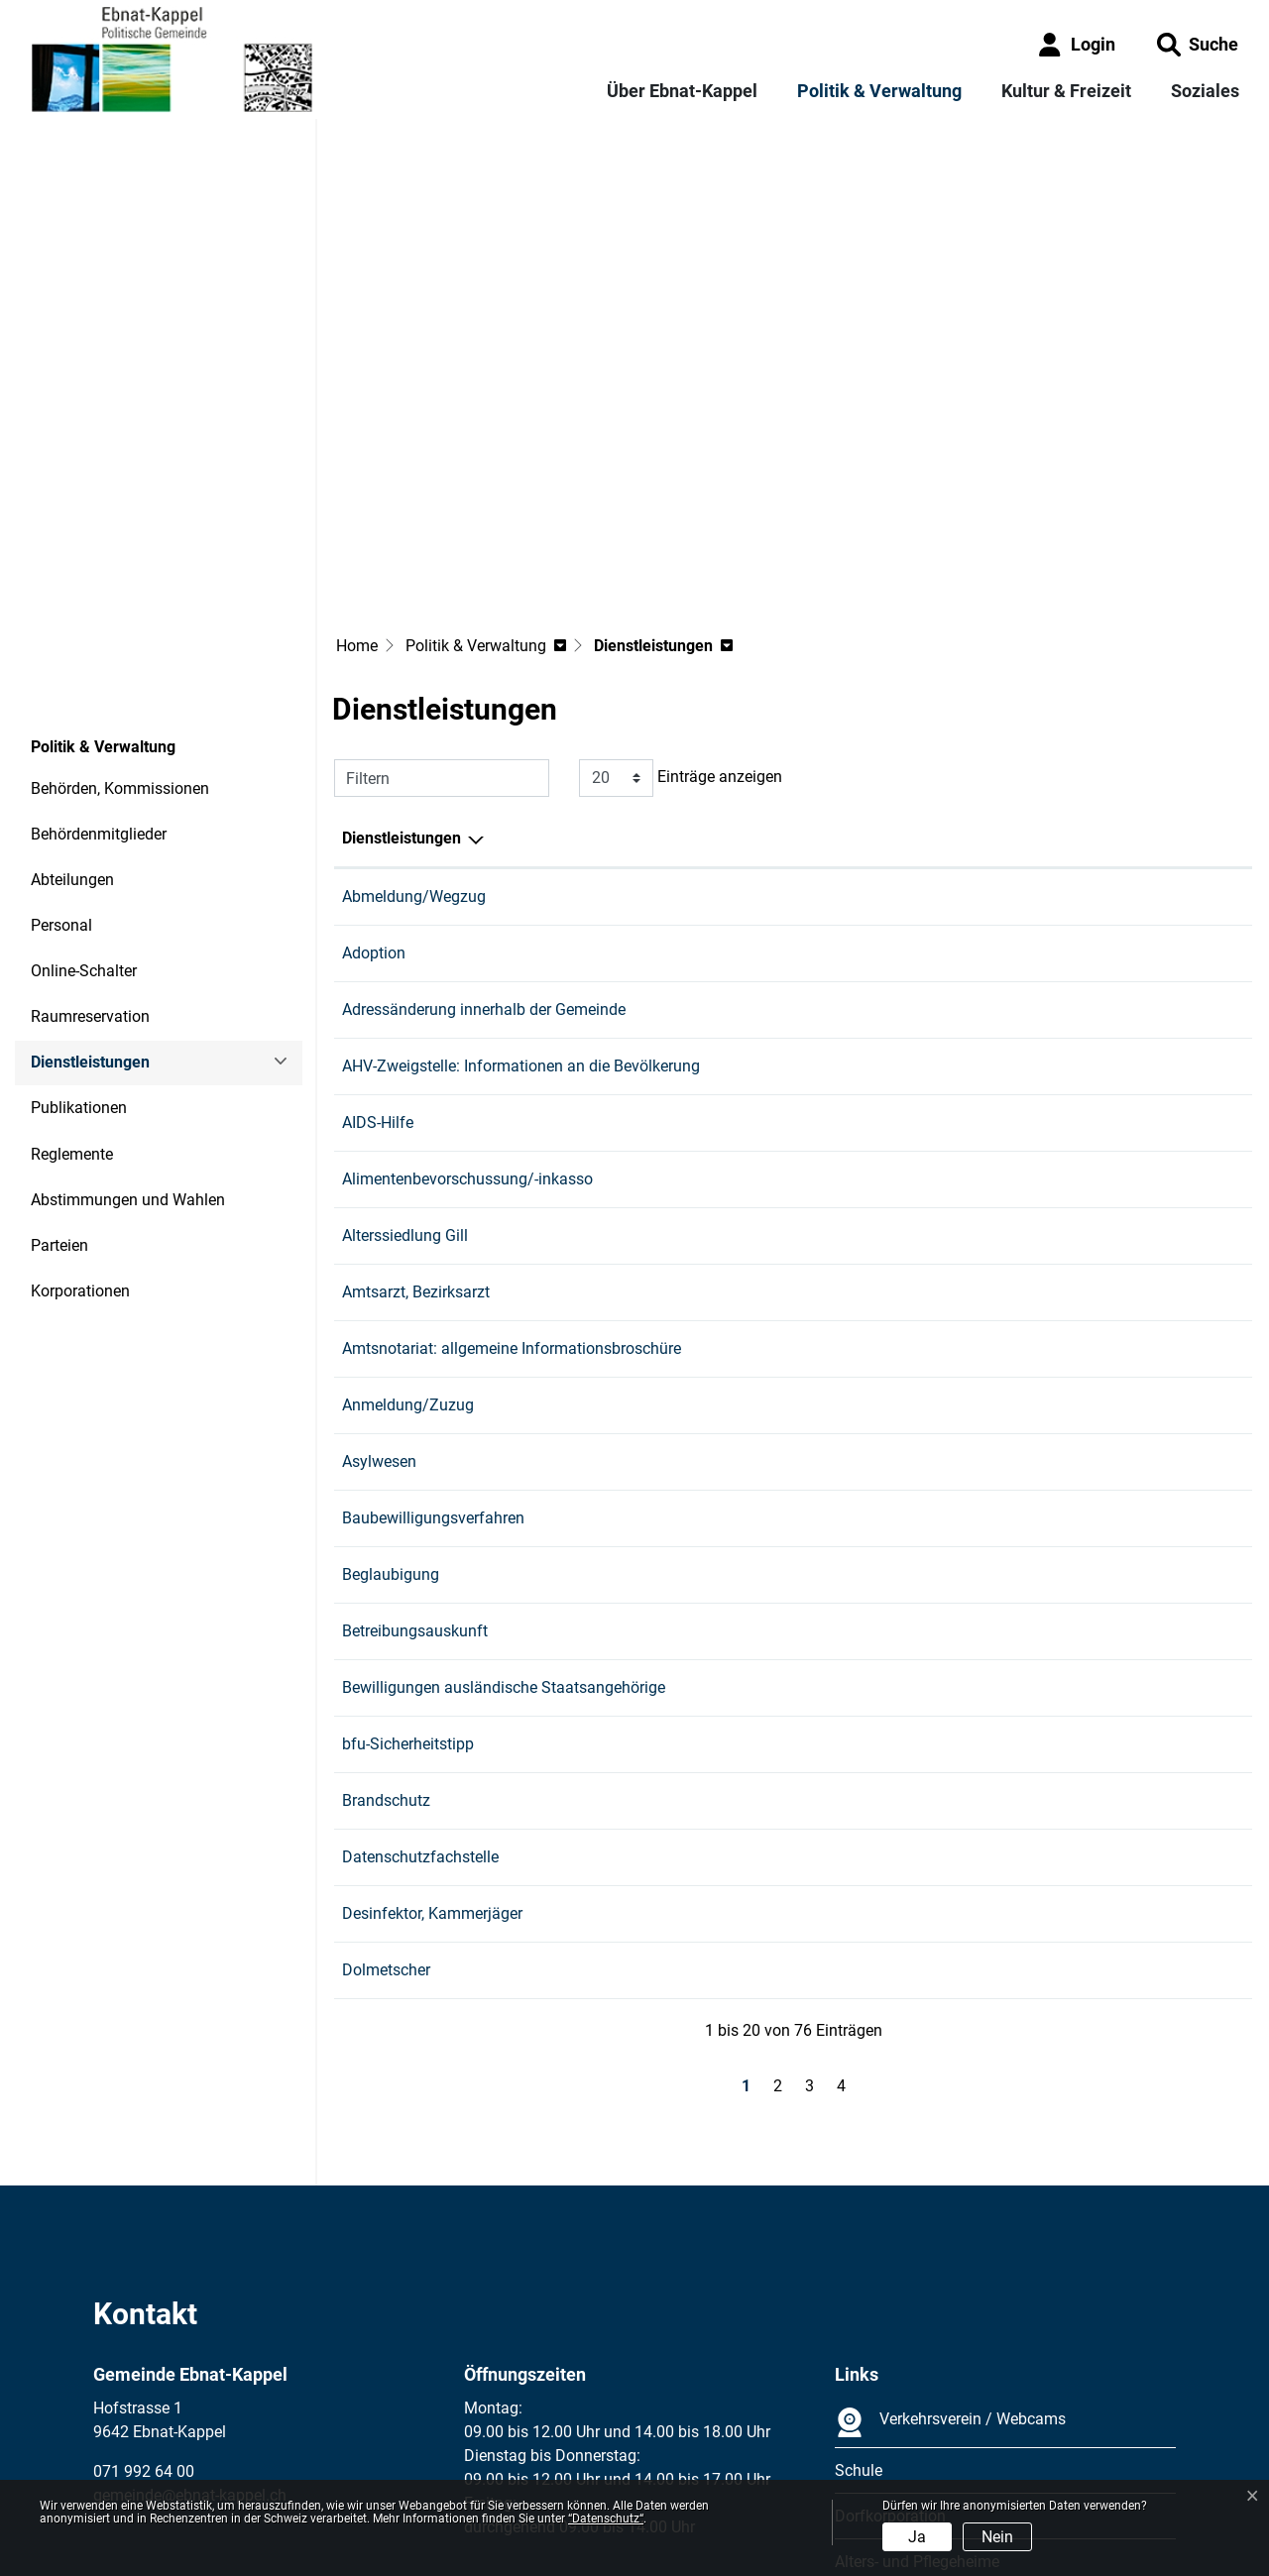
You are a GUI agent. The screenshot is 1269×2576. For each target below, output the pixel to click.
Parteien (59, 1067)
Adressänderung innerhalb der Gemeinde (484, 831)
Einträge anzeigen (680, 599)
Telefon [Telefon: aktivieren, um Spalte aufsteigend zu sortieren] (1059, 659)
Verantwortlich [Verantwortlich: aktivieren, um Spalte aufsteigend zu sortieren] (783, 659)
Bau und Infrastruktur (805, 1339)
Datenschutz (227, 2468)
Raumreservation (90, 838)
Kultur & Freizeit (1066, 90)
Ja (917, 2536)
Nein (997, 2536)
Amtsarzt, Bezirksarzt (416, 1113)
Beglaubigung (390, 1396)
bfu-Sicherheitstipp (408, 1565)
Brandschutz (386, 1622)
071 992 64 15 (1082, 1339)
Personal (61, 746)
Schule (858, 2292)
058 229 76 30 (1082, 1170)
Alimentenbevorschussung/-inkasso (467, 1000)
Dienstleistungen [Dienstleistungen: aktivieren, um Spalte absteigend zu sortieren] (401, 659)
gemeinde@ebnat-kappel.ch (190, 2316)
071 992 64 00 (143, 2293)
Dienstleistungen (90, 890)
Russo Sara (771, 1452)
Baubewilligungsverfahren (433, 1339)
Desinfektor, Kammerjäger (432, 1735)
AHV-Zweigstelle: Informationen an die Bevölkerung (521, 887)
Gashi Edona (775, 718)
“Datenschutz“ (605, 2518)
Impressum (132, 2468)
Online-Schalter (84, 792)
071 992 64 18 (1082, 1452)
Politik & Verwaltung (879, 90)
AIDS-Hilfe (377, 944)
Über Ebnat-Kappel (682, 90)
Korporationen (80, 1112)
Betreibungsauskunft (415, 1452)
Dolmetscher (386, 1791)
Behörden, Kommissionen (120, 610)
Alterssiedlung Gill (405, 1057)
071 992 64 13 (1082, 718)
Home (357, 467)
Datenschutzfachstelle (420, 1678)
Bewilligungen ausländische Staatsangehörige (503, 1509)
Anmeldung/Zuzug (408, 1226)
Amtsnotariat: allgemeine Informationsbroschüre (511, 1170)
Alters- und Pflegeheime (917, 2383)
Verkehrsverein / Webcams (950, 2244)
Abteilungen (72, 701)
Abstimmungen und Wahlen (128, 1021)
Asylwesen (379, 1283)
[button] (1197, 44)
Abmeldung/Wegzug (414, 718)
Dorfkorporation (890, 2337)
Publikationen (79, 929)
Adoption (373, 774)
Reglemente (72, 975)
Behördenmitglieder (99, 655)
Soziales (1205, 90)
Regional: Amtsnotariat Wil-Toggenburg (868, 1170)
